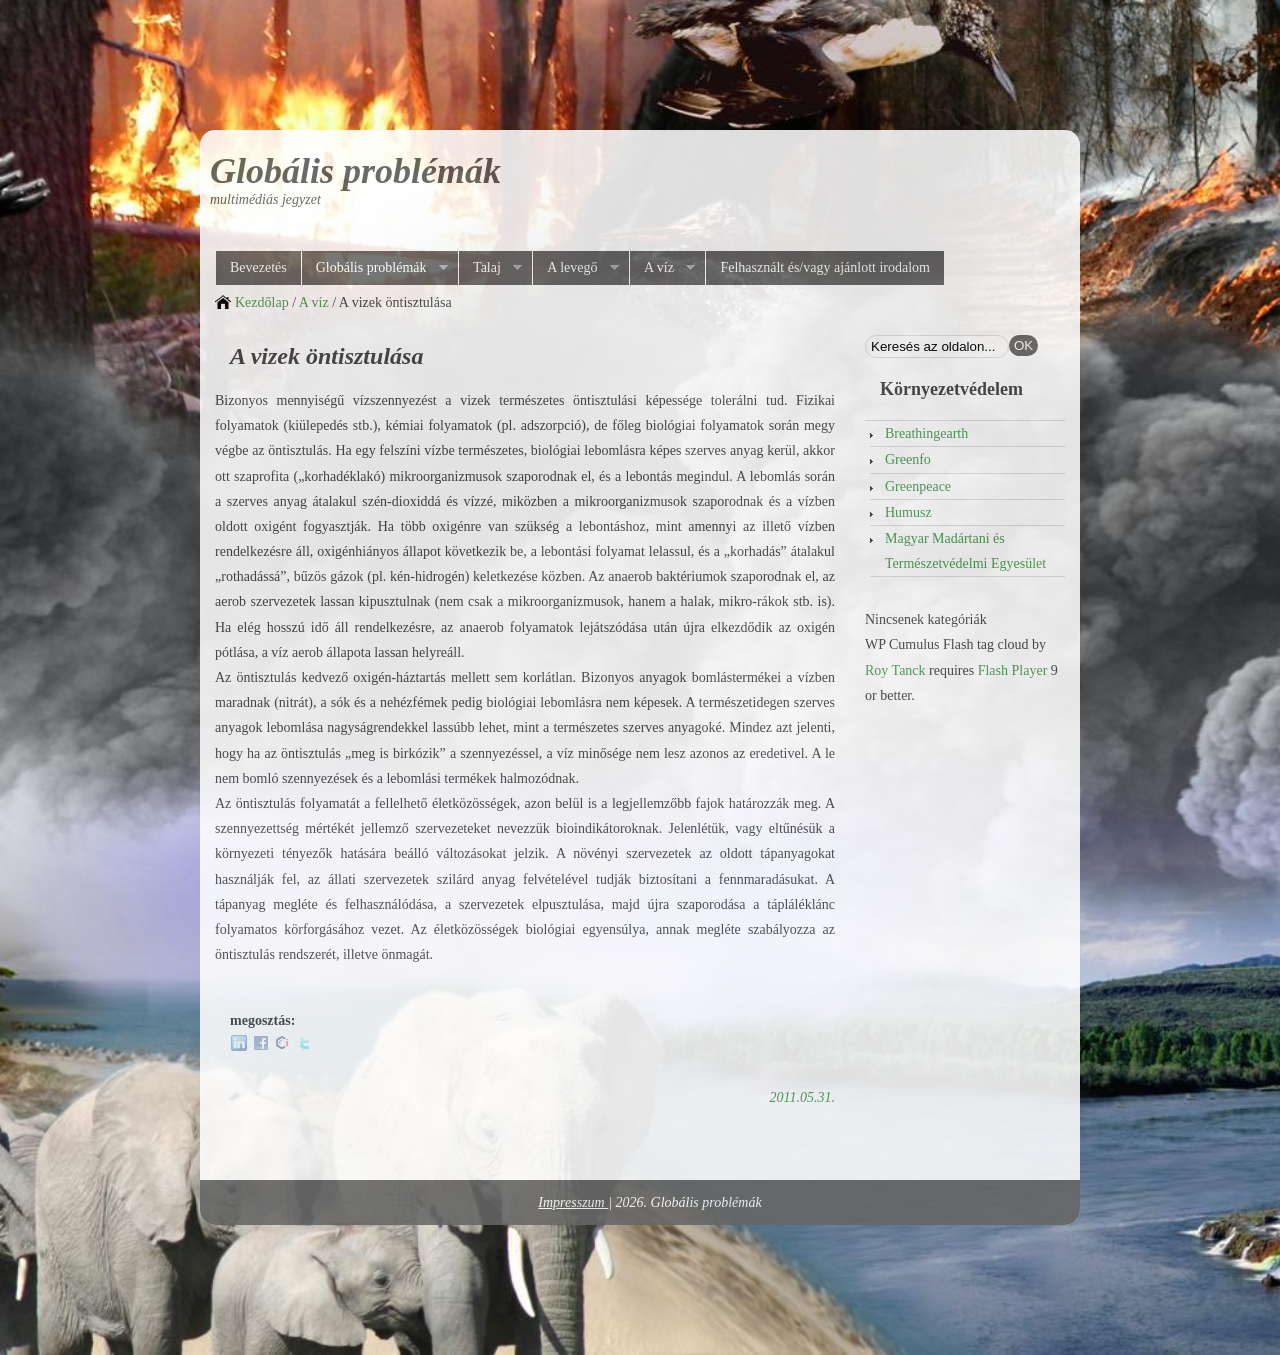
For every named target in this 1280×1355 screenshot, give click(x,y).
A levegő (575, 268)
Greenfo (908, 459)
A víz (662, 268)
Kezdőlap (262, 302)
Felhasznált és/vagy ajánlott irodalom (825, 267)
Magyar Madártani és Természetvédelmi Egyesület (965, 551)
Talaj (490, 268)
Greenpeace (918, 486)
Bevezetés (258, 267)
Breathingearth (926, 433)
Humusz (908, 512)
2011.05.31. (802, 1097)
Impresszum (573, 1202)
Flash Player (1013, 670)
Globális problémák (355, 171)
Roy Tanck (895, 670)
